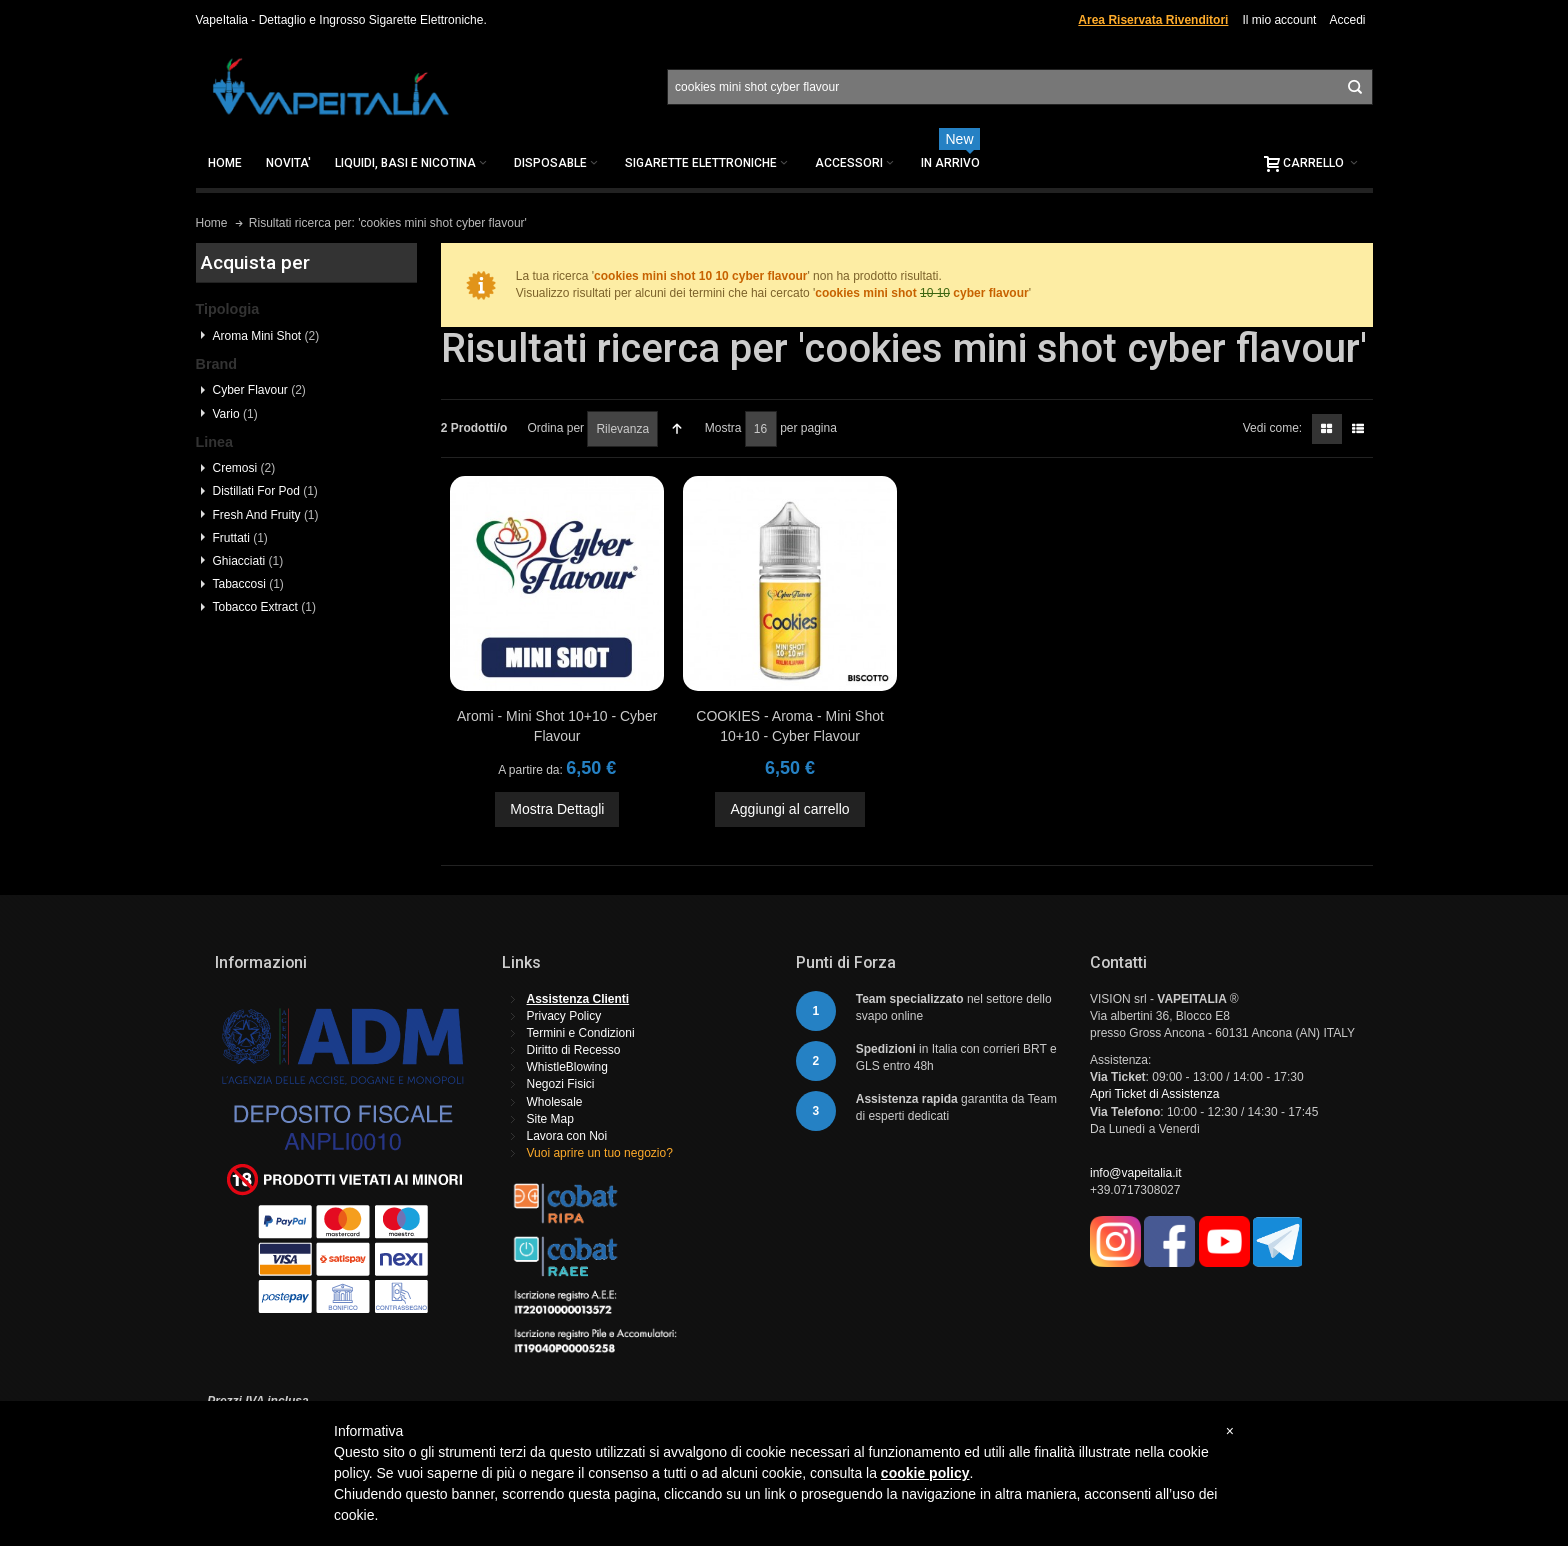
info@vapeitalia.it (1136, 1173)
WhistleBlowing (567, 1067)
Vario (235, 414)
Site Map (550, 1119)
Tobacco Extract (264, 607)
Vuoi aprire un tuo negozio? (600, 1153)
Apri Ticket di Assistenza (1154, 1094)
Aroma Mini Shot (266, 336)
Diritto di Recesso (574, 1050)
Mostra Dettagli (557, 809)
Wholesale (555, 1102)
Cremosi (244, 468)
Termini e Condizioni (581, 1033)
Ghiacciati (248, 561)
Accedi (1347, 20)
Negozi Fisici (561, 1084)
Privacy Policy (564, 1016)
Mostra (723, 428)
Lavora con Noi (567, 1136)
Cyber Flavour (259, 390)
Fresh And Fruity (266, 515)
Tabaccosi (248, 584)
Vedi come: (1272, 428)
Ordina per (555, 428)
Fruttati (240, 538)
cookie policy (925, 1473)
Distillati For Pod (265, 491)
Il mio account (1279, 20)
